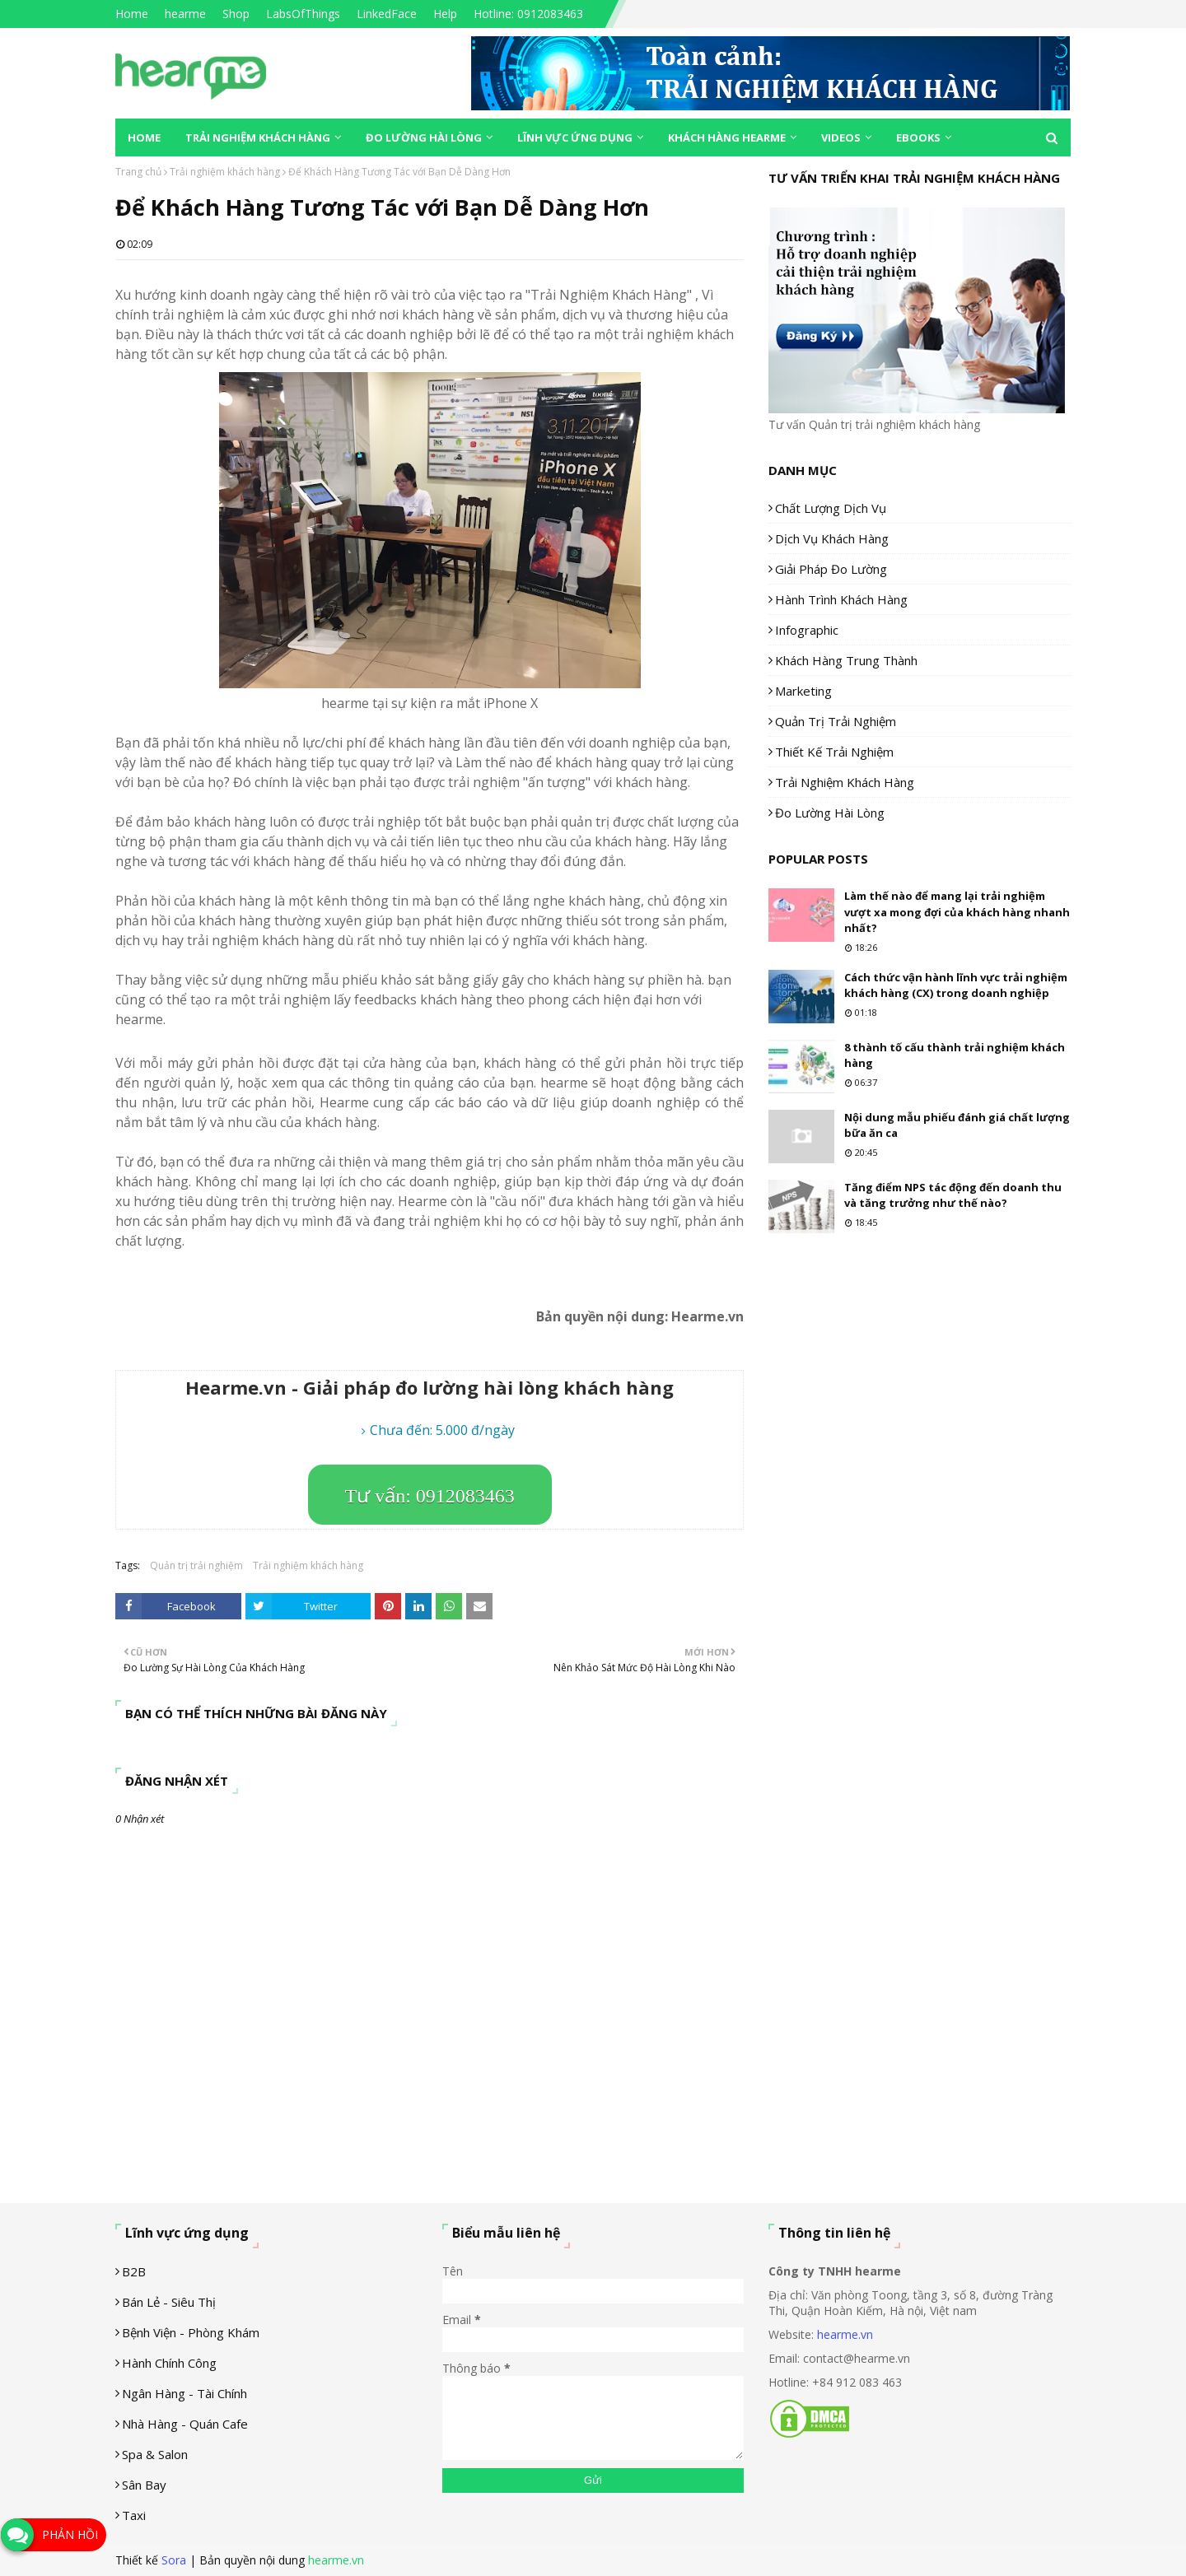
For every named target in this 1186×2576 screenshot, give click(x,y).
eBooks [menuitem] (918, 137)
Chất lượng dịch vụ (830, 508)
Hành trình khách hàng (841, 599)
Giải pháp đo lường (831, 569)
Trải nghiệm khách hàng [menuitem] (257, 137)
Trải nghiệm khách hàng (225, 172)
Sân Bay (144, 2484)
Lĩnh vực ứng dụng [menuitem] (575, 137)
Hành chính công (169, 2363)
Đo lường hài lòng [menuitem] (424, 137)
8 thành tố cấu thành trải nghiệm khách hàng (954, 1055)
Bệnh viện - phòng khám (190, 2332)
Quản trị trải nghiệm (196, 1565)
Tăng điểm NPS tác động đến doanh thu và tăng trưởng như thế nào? (953, 1195)
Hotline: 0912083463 (528, 13)
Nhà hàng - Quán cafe (185, 2423)
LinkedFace (387, 13)
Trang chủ (138, 172)
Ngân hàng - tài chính (184, 2393)
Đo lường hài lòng (830, 812)
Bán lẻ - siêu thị (169, 2302)
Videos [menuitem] (841, 137)
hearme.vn (845, 2334)
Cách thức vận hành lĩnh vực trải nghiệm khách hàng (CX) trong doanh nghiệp (955, 985)
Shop (236, 13)
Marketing (803, 690)
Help (445, 13)
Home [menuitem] (144, 137)
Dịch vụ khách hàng (832, 538)
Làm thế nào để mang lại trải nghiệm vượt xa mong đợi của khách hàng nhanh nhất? (957, 911)
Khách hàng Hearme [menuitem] (727, 137)
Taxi (134, 2515)
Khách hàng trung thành (846, 660)
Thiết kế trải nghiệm (834, 751)
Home (131, 13)
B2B (134, 2271)
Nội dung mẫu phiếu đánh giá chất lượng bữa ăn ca (957, 1125)
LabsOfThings (303, 13)
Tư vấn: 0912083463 (430, 1496)
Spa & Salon (155, 2454)
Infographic (806, 630)
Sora (173, 2560)
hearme (185, 13)
